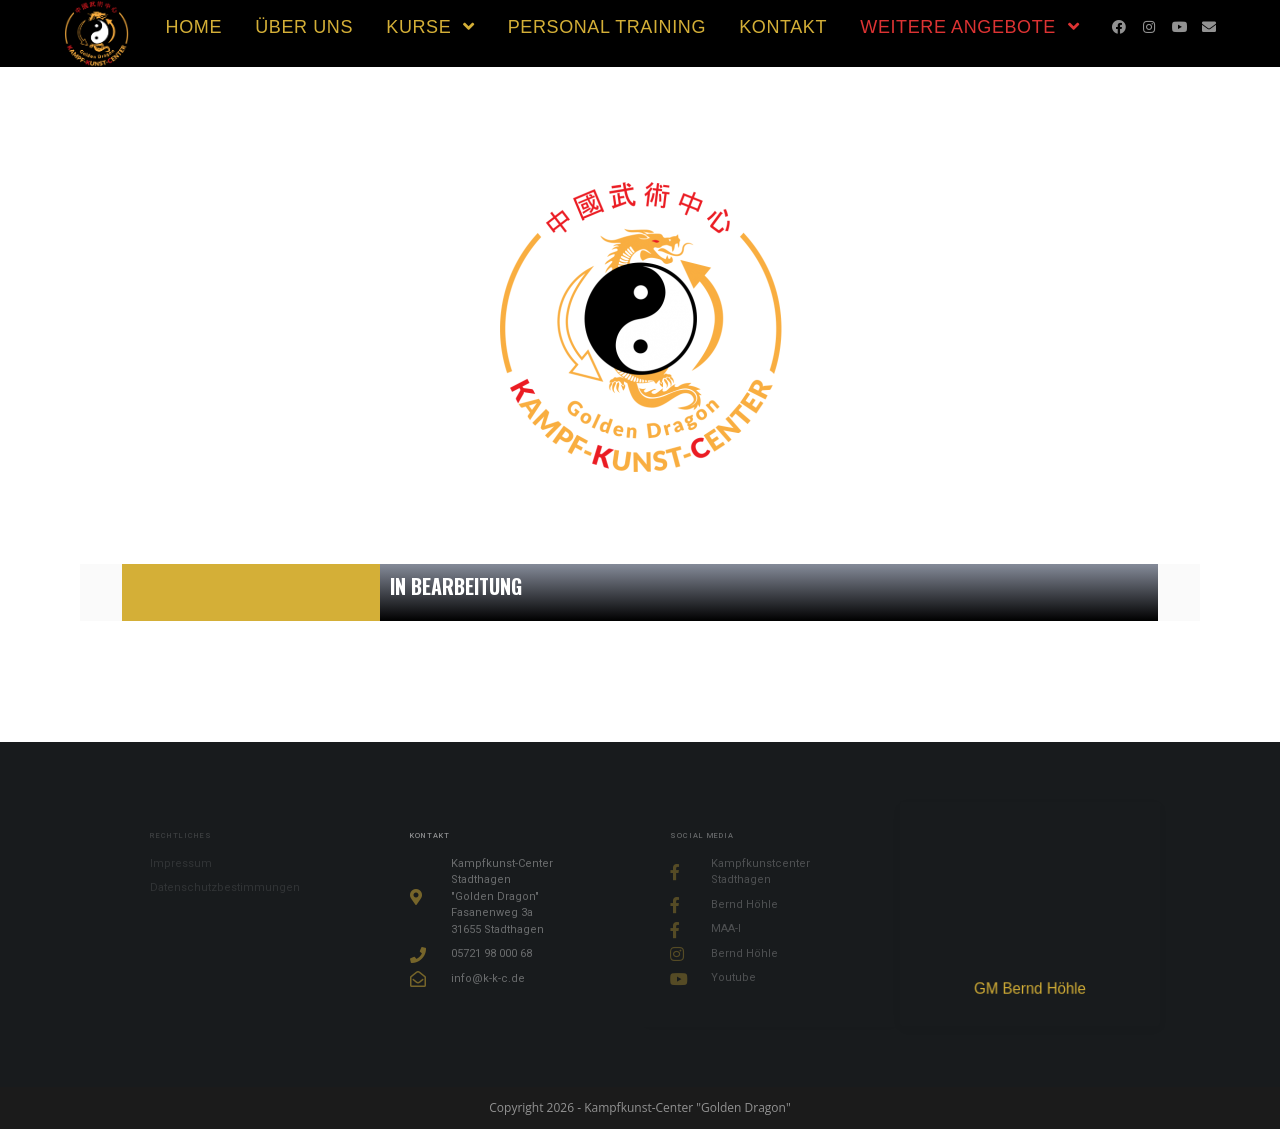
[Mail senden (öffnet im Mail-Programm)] (1209, 27)
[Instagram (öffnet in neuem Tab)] (1149, 27)
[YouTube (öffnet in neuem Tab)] (1179, 27)
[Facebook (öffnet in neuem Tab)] (1119, 27)
